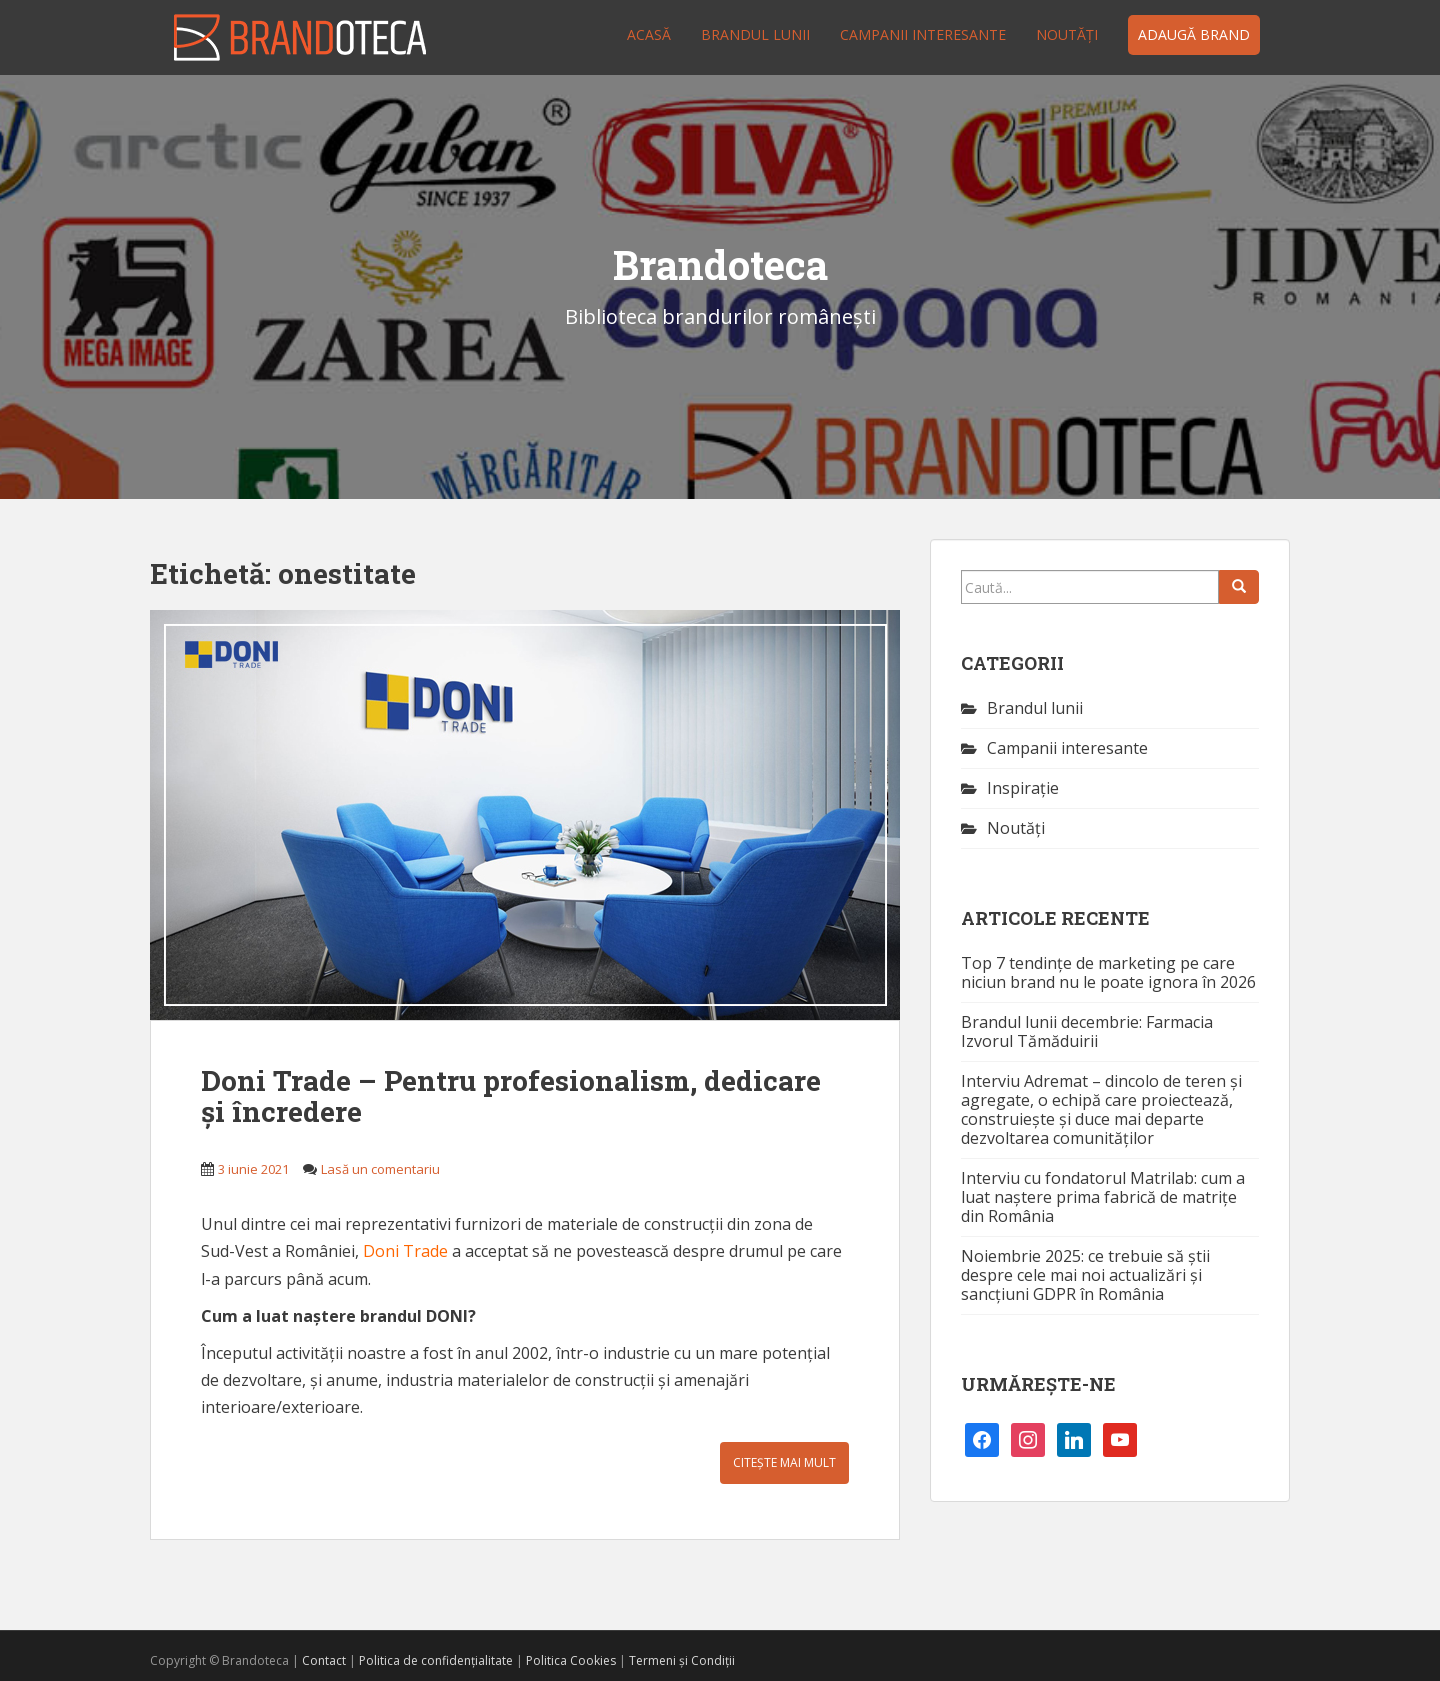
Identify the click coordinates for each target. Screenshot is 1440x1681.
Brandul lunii (755, 34)
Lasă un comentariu (380, 1169)
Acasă (649, 34)
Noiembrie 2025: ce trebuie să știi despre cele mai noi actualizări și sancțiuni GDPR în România (1085, 1275)
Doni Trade (405, 1251)
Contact (324, 1660)
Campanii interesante (923, 34)
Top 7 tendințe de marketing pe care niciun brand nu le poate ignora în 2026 (1108, 972)
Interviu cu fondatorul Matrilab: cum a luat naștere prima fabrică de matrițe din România (1103, 1197)
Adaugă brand (1194, 34)
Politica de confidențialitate (436, 1660)
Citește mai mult (784, 1462)
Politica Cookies (571, 1660)
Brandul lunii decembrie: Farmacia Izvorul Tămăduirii (1087, 1031)
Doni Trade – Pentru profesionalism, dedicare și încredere (511, 1096)
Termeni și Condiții (682, 1660)
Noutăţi (1067, 34)
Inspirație (1023, 788)
